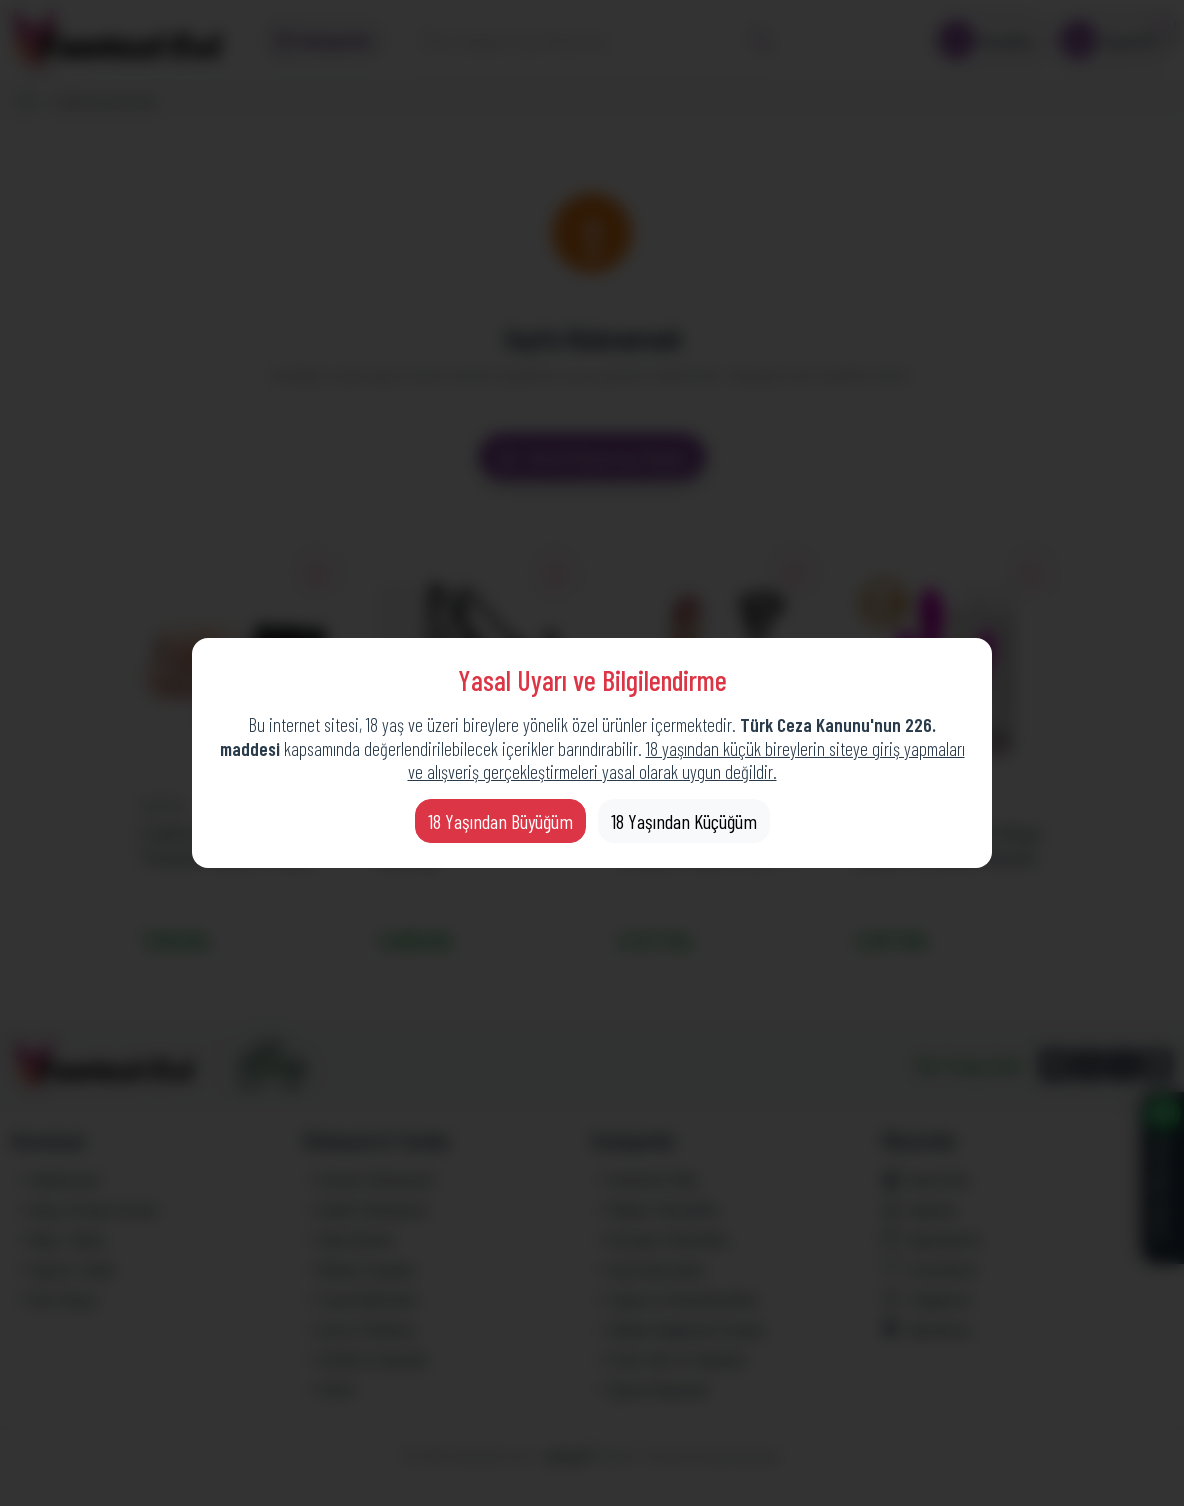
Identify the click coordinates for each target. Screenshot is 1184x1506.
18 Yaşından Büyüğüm (500, 821)
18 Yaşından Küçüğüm (684, 821)
